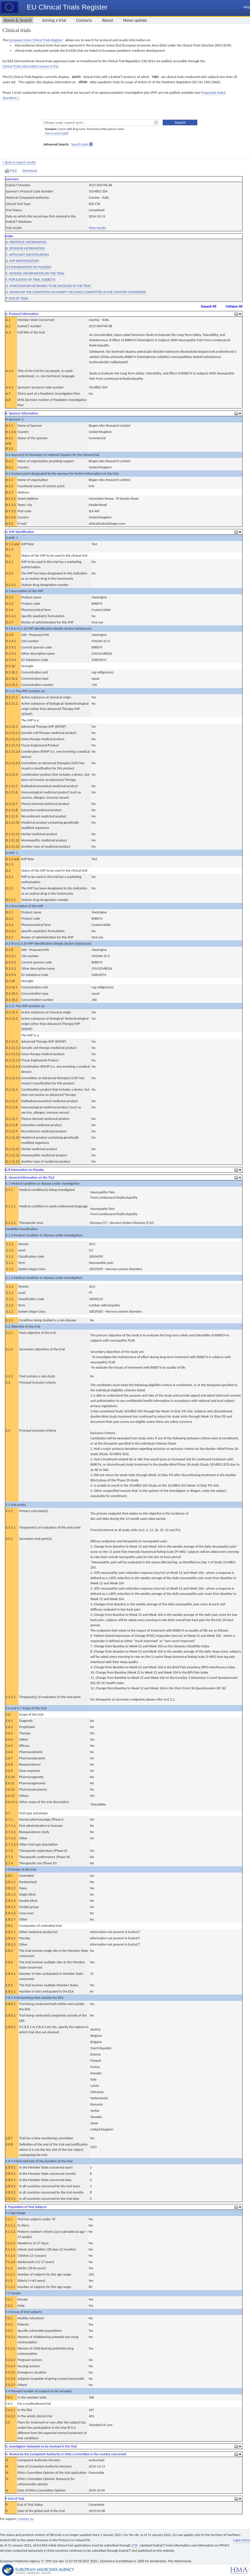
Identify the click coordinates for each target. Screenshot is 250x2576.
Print (11, 170)
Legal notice (241, 2540)
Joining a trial (54, 20)
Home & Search (18, 20)
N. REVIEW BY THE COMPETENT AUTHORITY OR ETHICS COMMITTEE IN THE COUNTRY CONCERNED (76, 292)
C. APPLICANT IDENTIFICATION (27, 254)
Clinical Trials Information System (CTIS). (30, 66)
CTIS (135, 2545)
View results (97, 228)
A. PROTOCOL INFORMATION (26, 242)
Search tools (79, 144)
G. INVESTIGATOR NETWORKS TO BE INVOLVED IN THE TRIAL (48, 286)
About (107, 20)
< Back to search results (19, 162)
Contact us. (26, 2519)
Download (29, 170)
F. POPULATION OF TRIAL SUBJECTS (30, 279)
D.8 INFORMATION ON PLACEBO (28, 267)
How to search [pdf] (56, 133)
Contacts (84, 20)
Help (247, 7)
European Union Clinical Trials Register (35, 40)
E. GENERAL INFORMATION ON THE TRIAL (35, 273)
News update (135, 20)
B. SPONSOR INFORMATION (25, 248)
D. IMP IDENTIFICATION (22, 261)
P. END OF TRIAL (17, 298)
